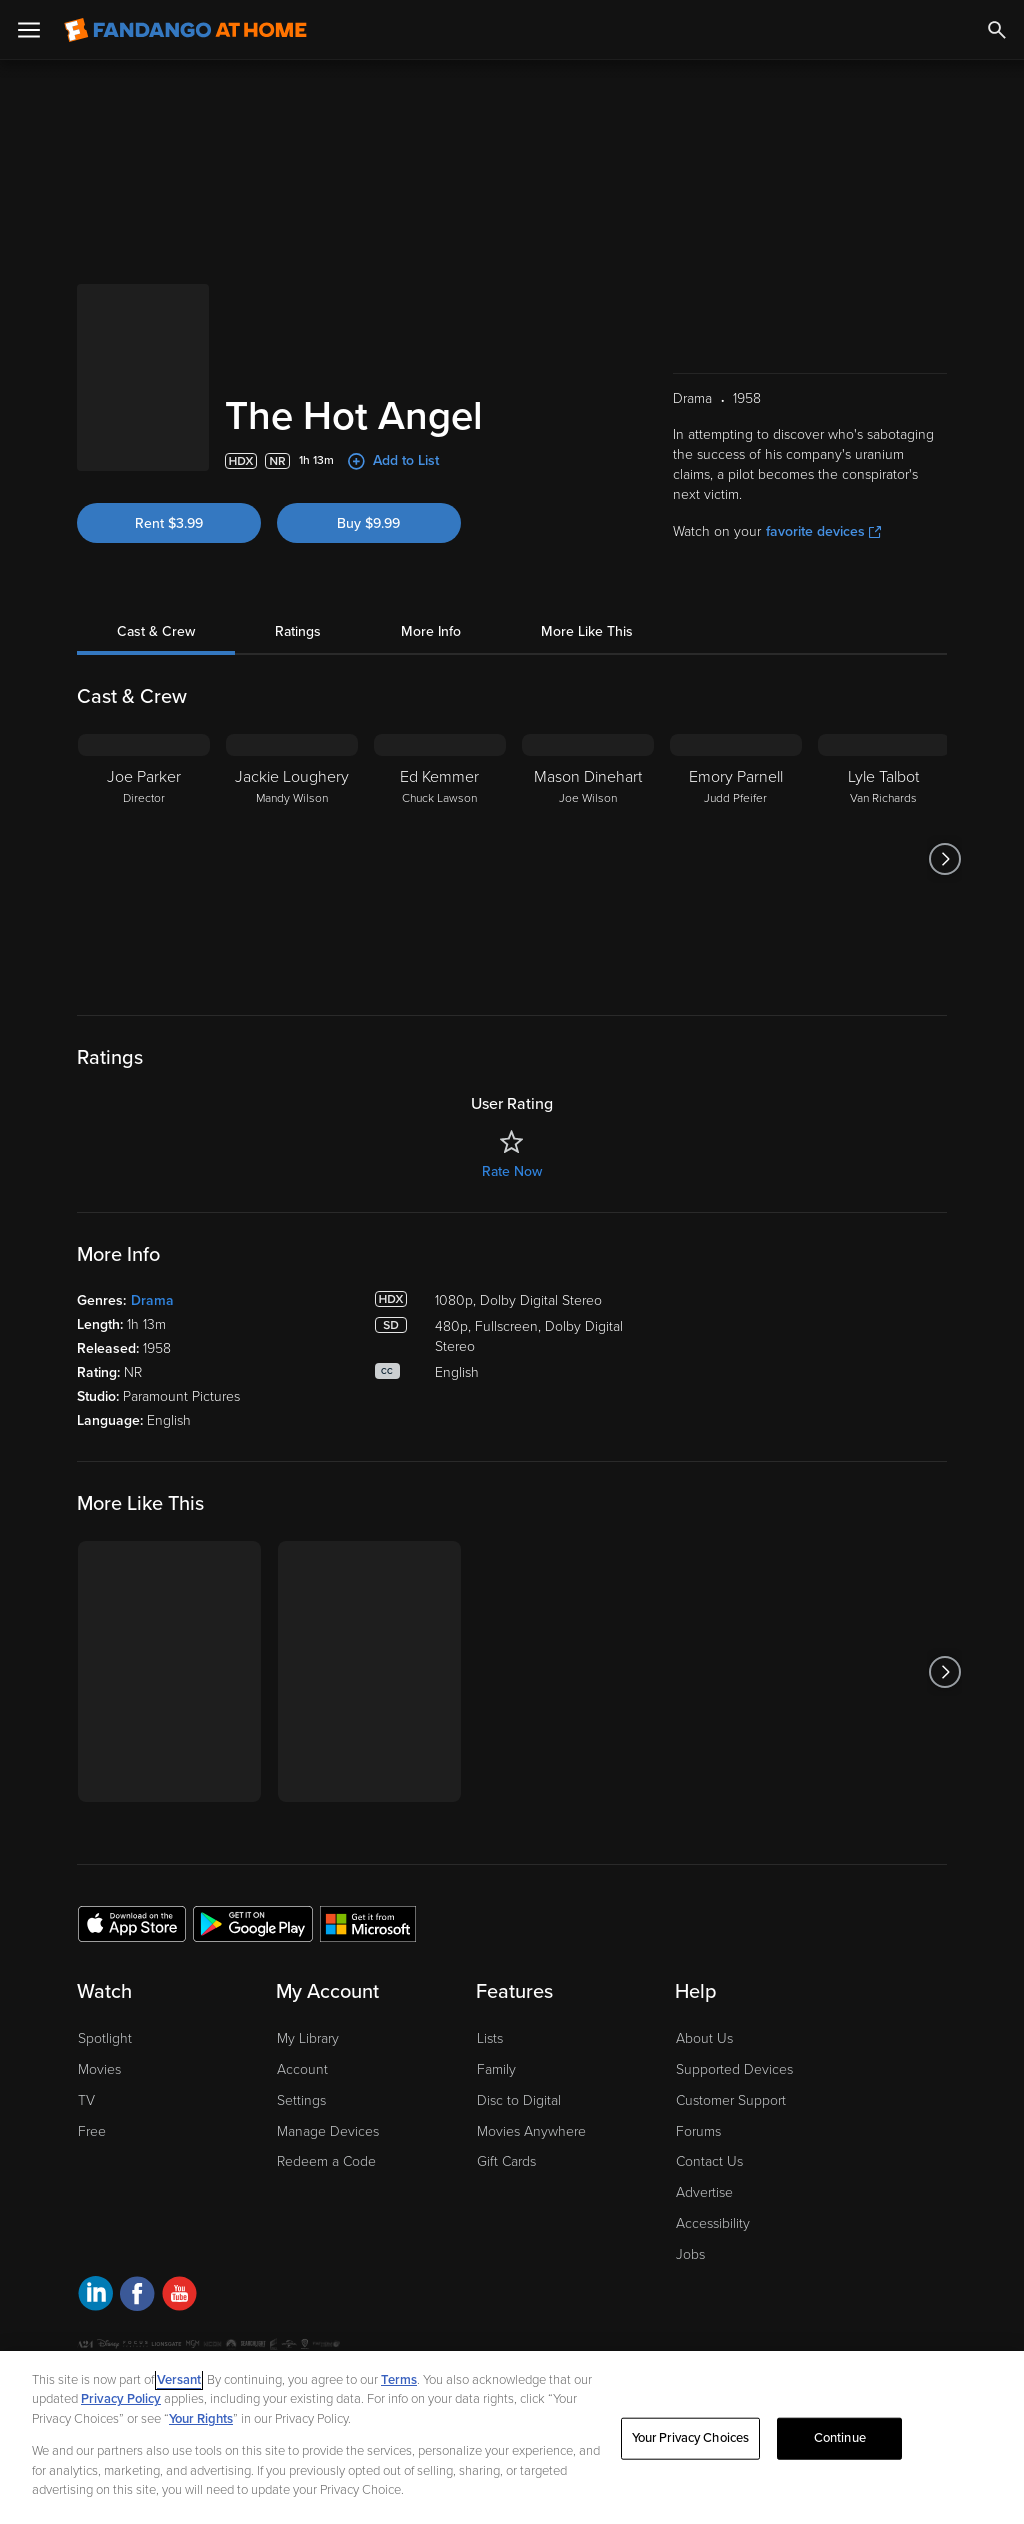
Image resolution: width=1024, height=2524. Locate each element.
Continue (840, 2438)
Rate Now (512, 1171)
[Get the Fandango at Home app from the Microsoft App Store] (368, 1923)
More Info (431, 631)
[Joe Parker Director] (144, 859)
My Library (308, 2038)
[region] (512, 2437)
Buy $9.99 (368, 523)
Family (496, 2069)
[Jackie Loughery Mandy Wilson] (292, 859)
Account (302, 2069)
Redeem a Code (326, 2161)
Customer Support (731, 2100)
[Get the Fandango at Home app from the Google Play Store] (253, 1923)
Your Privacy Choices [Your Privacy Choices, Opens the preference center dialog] (691, 2438)
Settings (301, 2100)
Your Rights (201, 2419)
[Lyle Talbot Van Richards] (884, 859)
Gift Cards (506, 2161)
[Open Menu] (29, 30)
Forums (698, 2131)
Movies (99, 2069)
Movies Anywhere (531, 2131)
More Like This (587, 631)
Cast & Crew (156, 631)
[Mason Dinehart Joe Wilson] (588, 859)
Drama (152, 1300)
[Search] (997, 30)
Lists (490, 2038)
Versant (179, 2380)
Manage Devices (328, 2131)
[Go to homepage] (185, 30)
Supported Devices (734, 2069)
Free (92, 2131)
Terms (399, 2380)
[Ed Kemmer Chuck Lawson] (440, 859)
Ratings (298, 631)
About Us (704, 2038)
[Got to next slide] (944, 859)
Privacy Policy (121, 2399)
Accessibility (713, 2223)
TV (86, 2100)
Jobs (690, 2254)
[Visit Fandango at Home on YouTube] (179, 2296)
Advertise (704, 2192)
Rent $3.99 (169, 523)
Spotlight (105, 2038)
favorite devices (823, 531)
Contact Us (709, 2161)
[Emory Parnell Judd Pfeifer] (736, 859)
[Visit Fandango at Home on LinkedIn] (95, 2296)
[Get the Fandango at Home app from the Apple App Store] (132, 1923)
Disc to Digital (519, 2100)
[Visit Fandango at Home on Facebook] (137, 2296)
